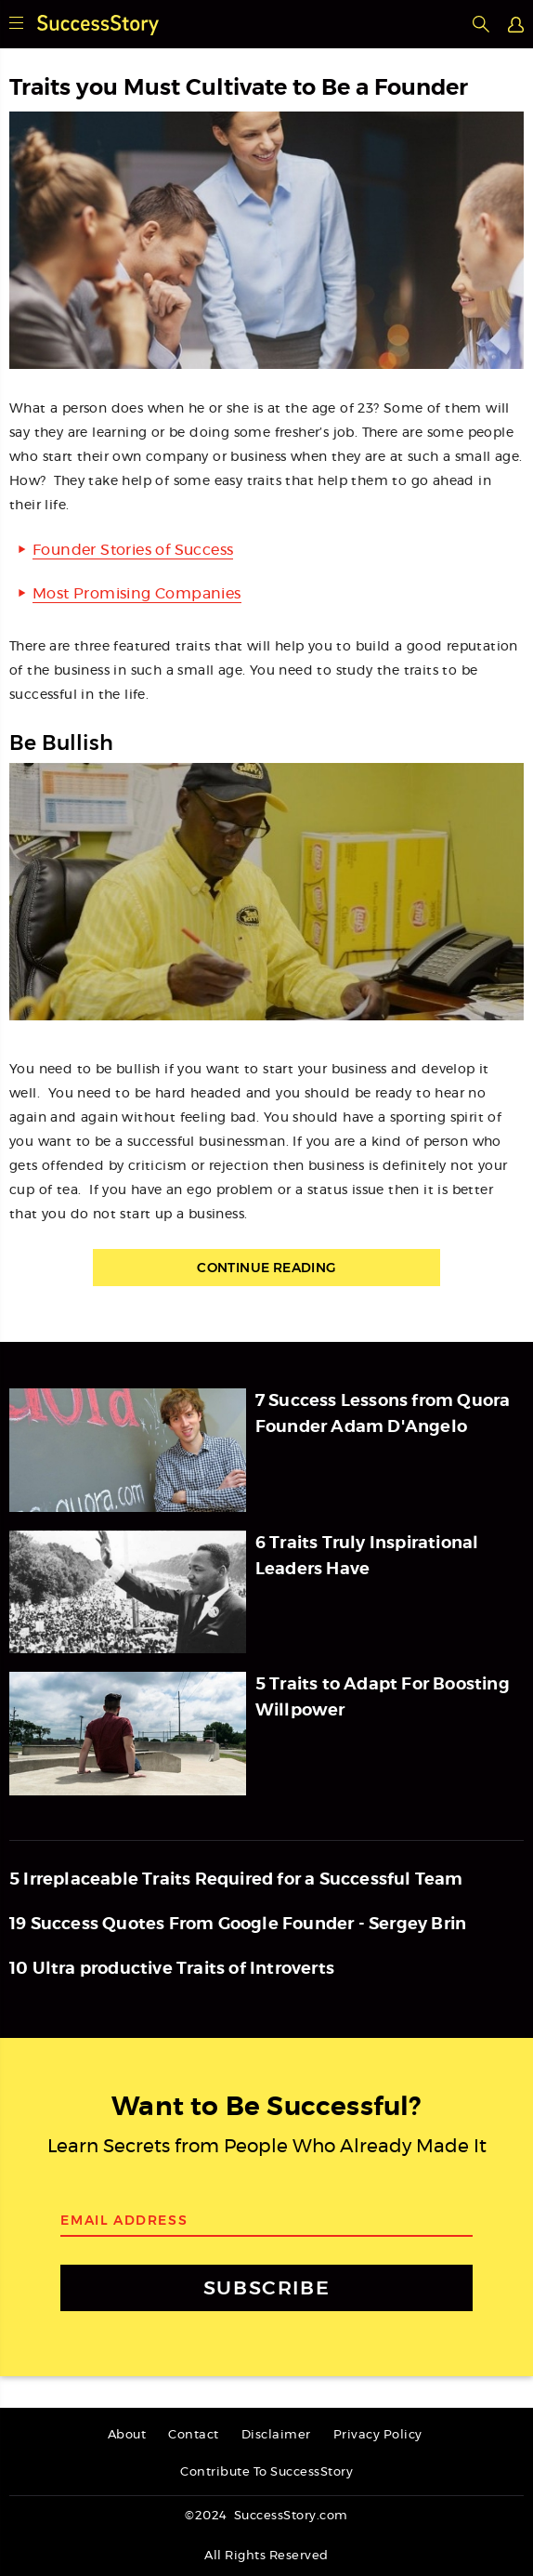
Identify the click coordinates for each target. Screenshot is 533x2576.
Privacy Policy (377, 2435)
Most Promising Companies (136, 593)
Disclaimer (276, 2435)
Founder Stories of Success (132, 550)
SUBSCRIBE (266, 2287)
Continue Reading (266, 1267)
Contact (193, 2435)
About (127, 2435)
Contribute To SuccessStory (266, 2472)
